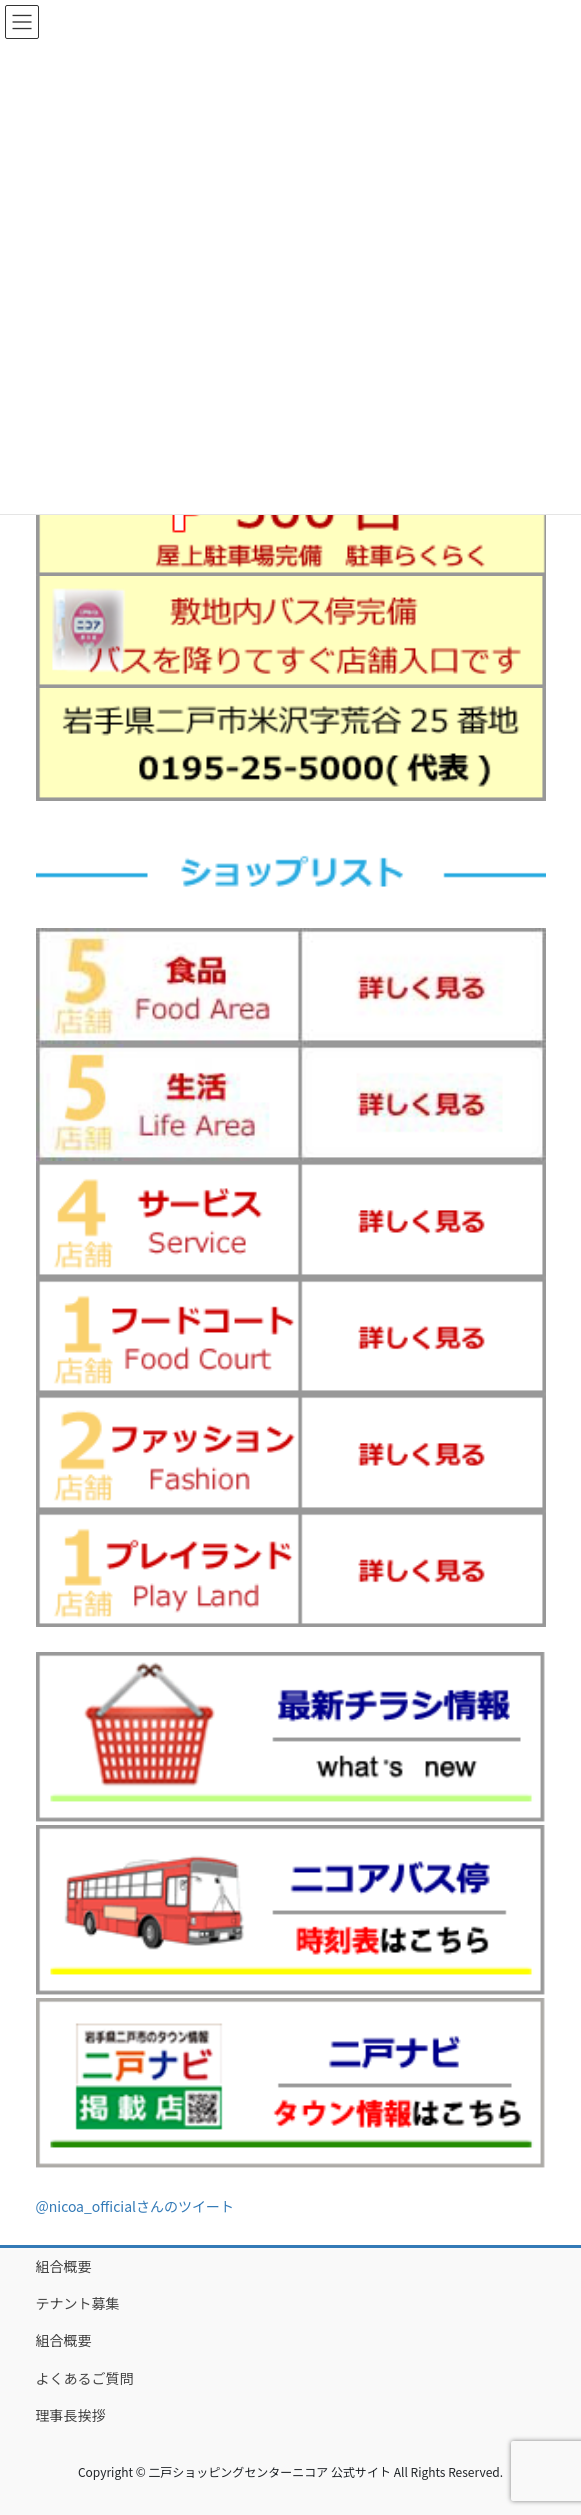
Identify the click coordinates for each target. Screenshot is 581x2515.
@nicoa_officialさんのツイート (135, 2206)
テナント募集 (78, 2303)
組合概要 (64, 2266)
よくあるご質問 (85, 2378)
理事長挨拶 (71, 2415)
